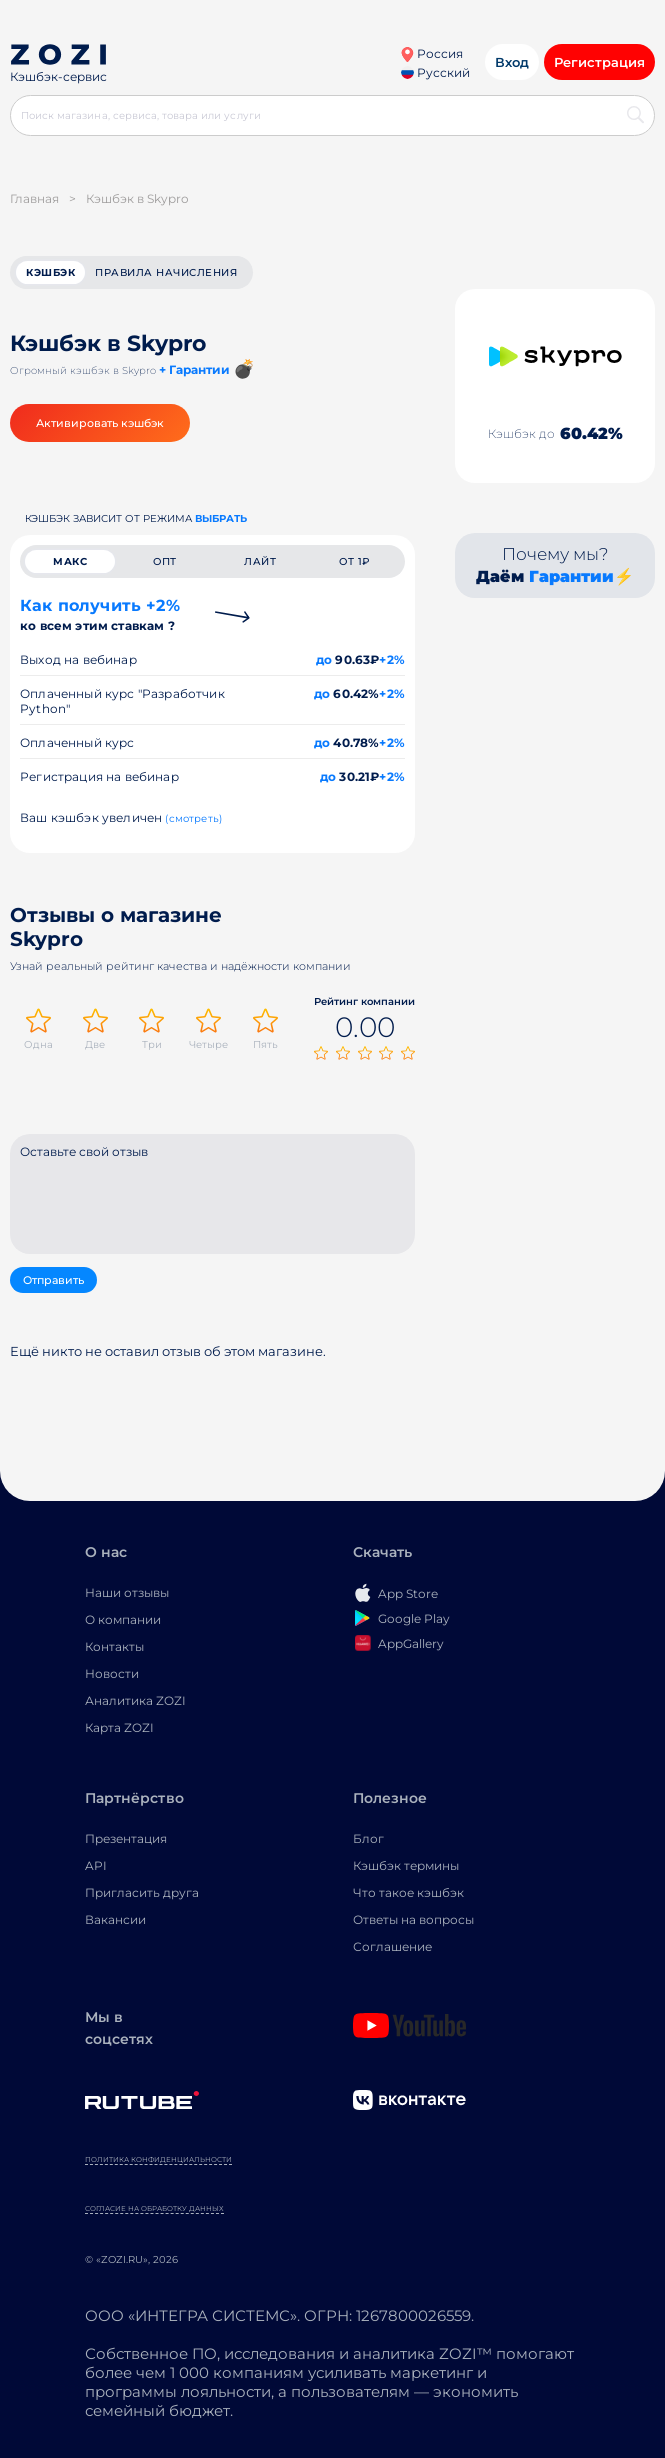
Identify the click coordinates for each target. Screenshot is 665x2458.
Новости (112, 1673)
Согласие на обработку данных (154, 2208)
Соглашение (392, 1946)
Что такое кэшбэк (408, 1892)
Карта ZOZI (119, 1727)
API (96, 1865)
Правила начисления (166, 272)
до (324, 659)
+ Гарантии (194, 369)
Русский (435, 72)
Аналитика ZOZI (135, 1700)
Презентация (126, 1838)
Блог (368, 1838)
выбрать (221, 518)
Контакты (114, 1646)
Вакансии (115, 1919)
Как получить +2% (100, 614)
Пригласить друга (142, 1892)
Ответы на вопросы (413, 1919)
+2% (392, 659)
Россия (431, 53)
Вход (512, 62)
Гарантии (571, 576)
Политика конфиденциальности (158, 2159)
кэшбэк (50, 272)
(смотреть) (193, 818)
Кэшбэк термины (406, 1865)
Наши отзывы (127, 1592)
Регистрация (599, 62)
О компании (123, 1619)
